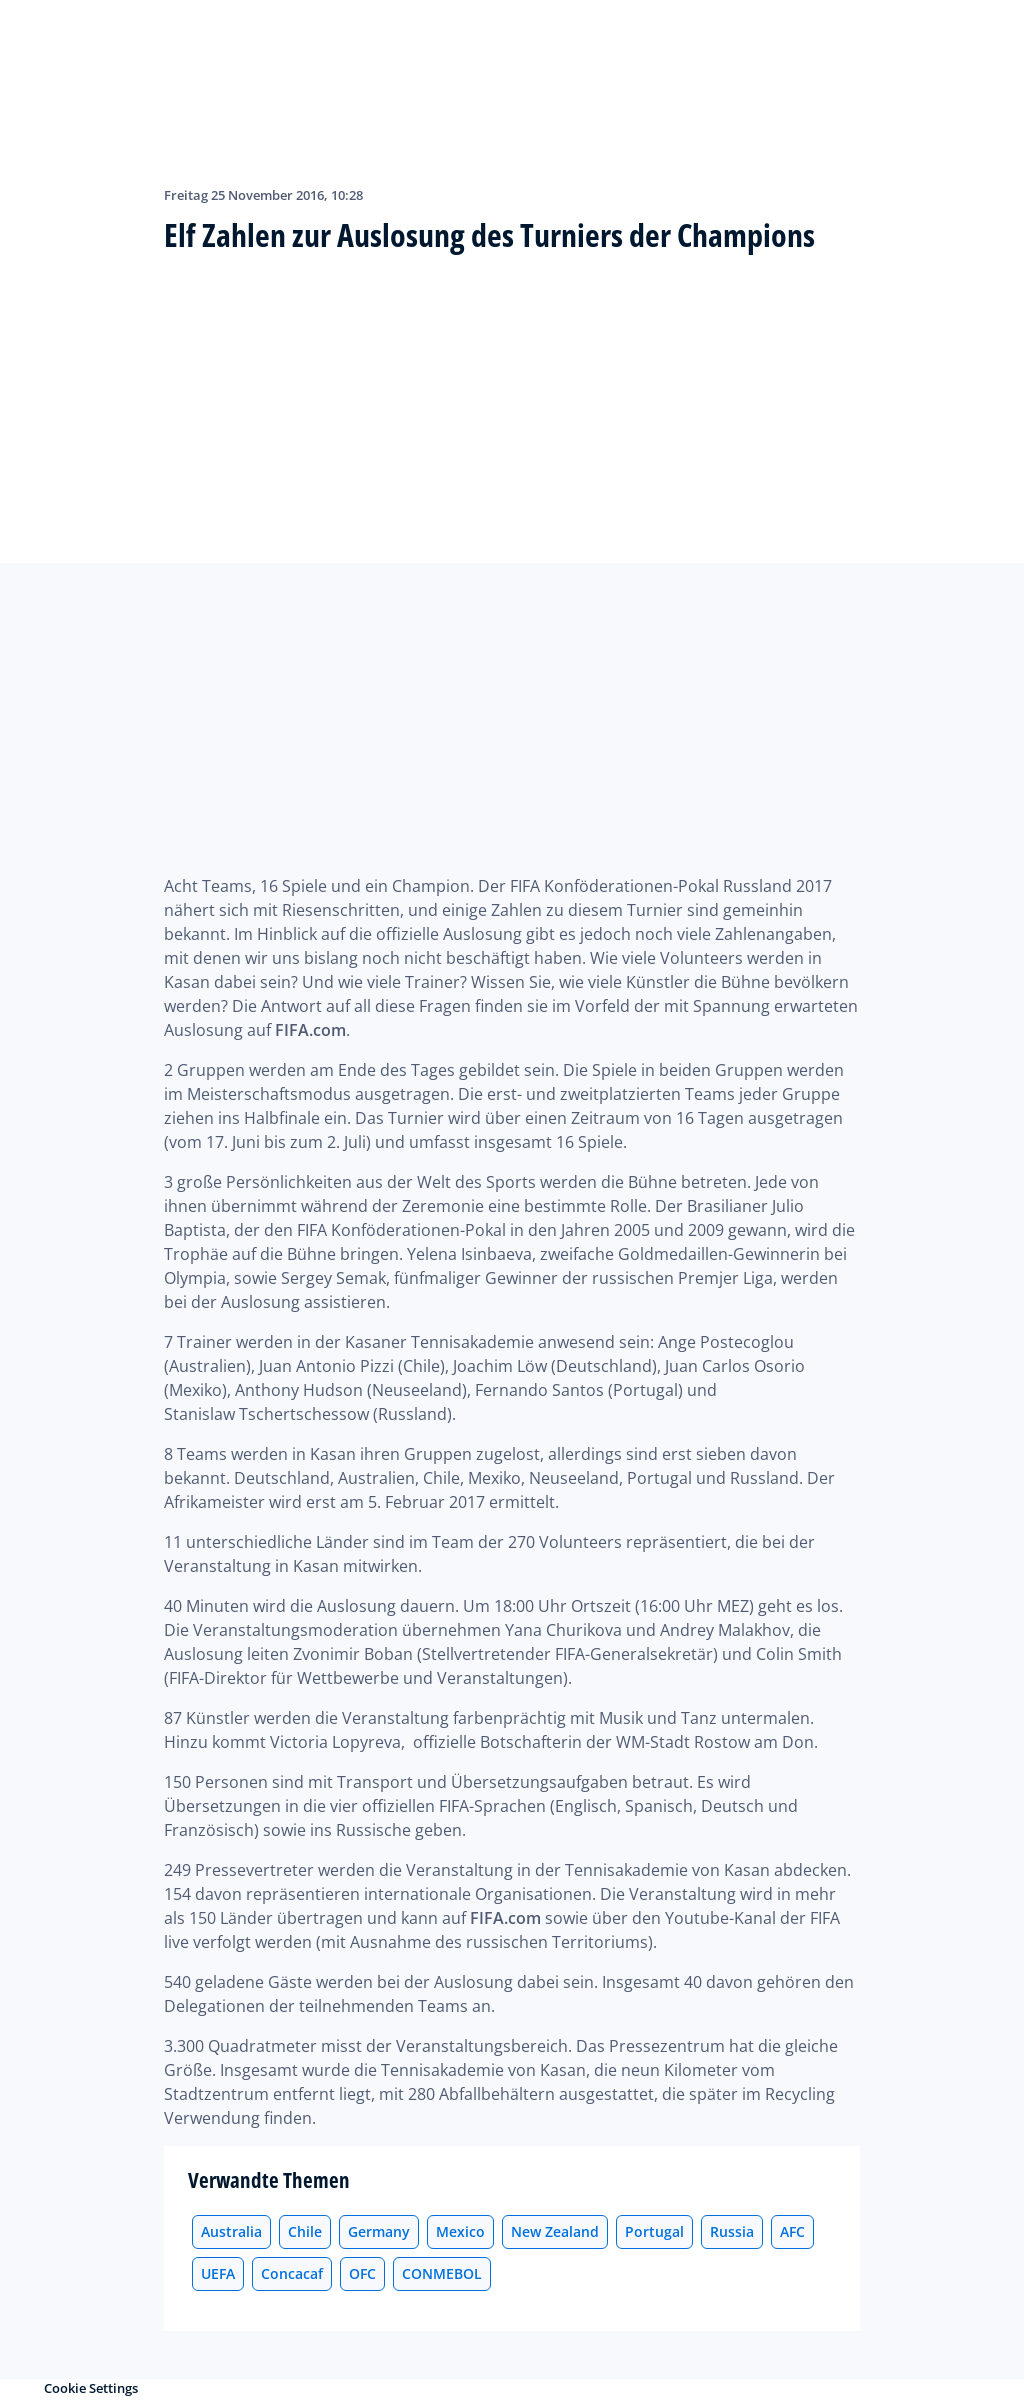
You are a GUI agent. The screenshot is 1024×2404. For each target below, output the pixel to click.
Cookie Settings (91, 2388)
